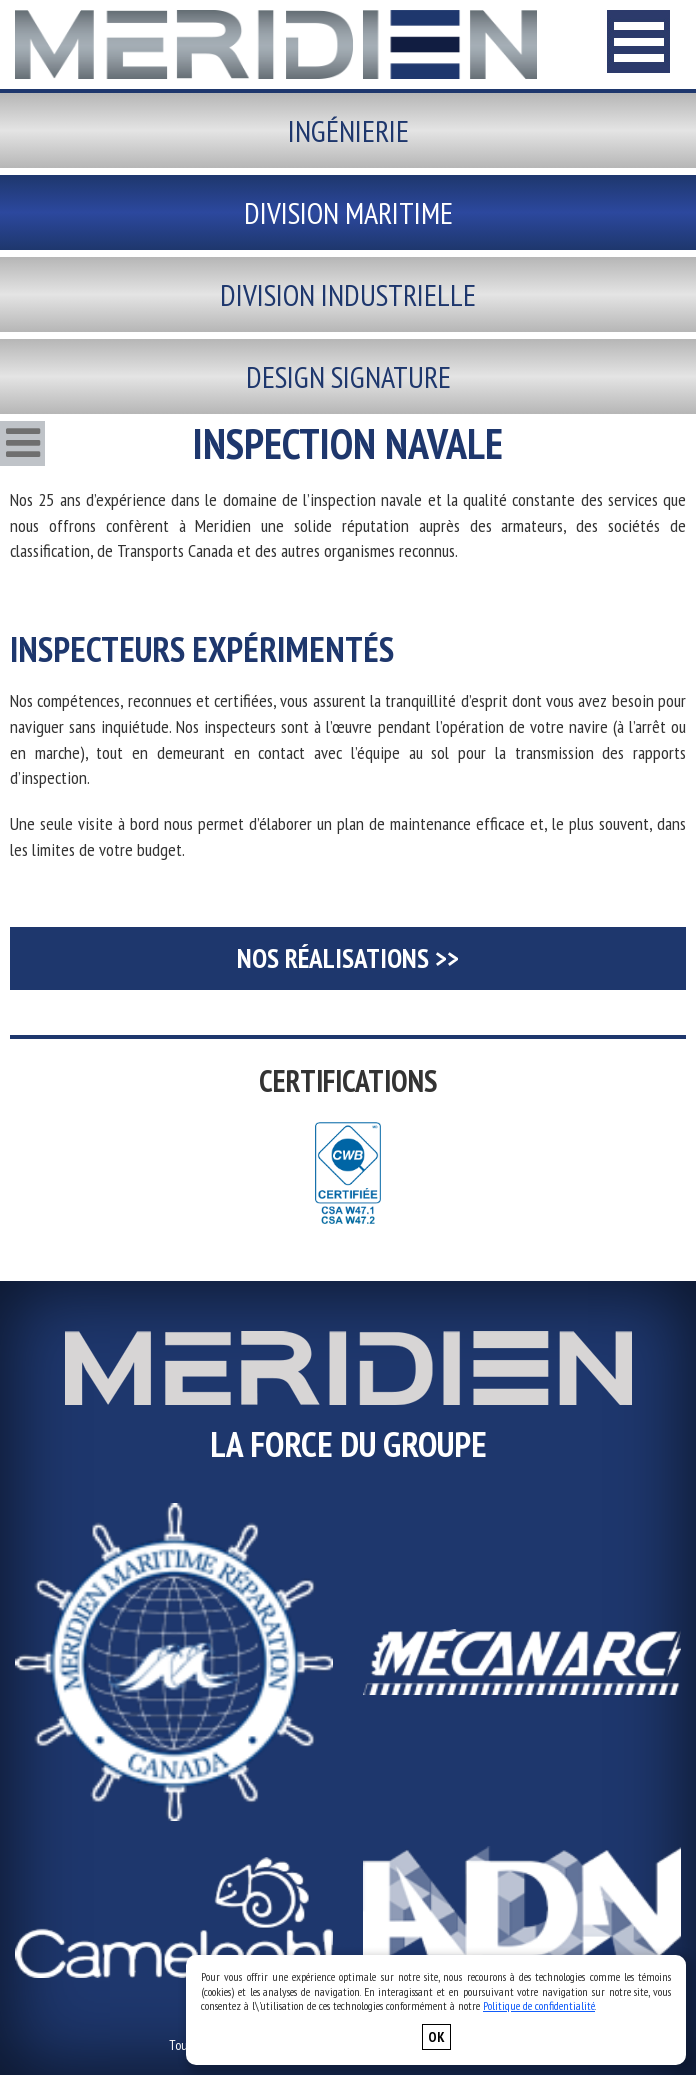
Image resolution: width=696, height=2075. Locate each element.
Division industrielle (348, 294)
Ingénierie (348, 130)
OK (436, 2037)
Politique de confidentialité (539, 2005)
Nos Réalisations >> (348, 958)
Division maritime (348, 212)
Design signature (348, 376)
